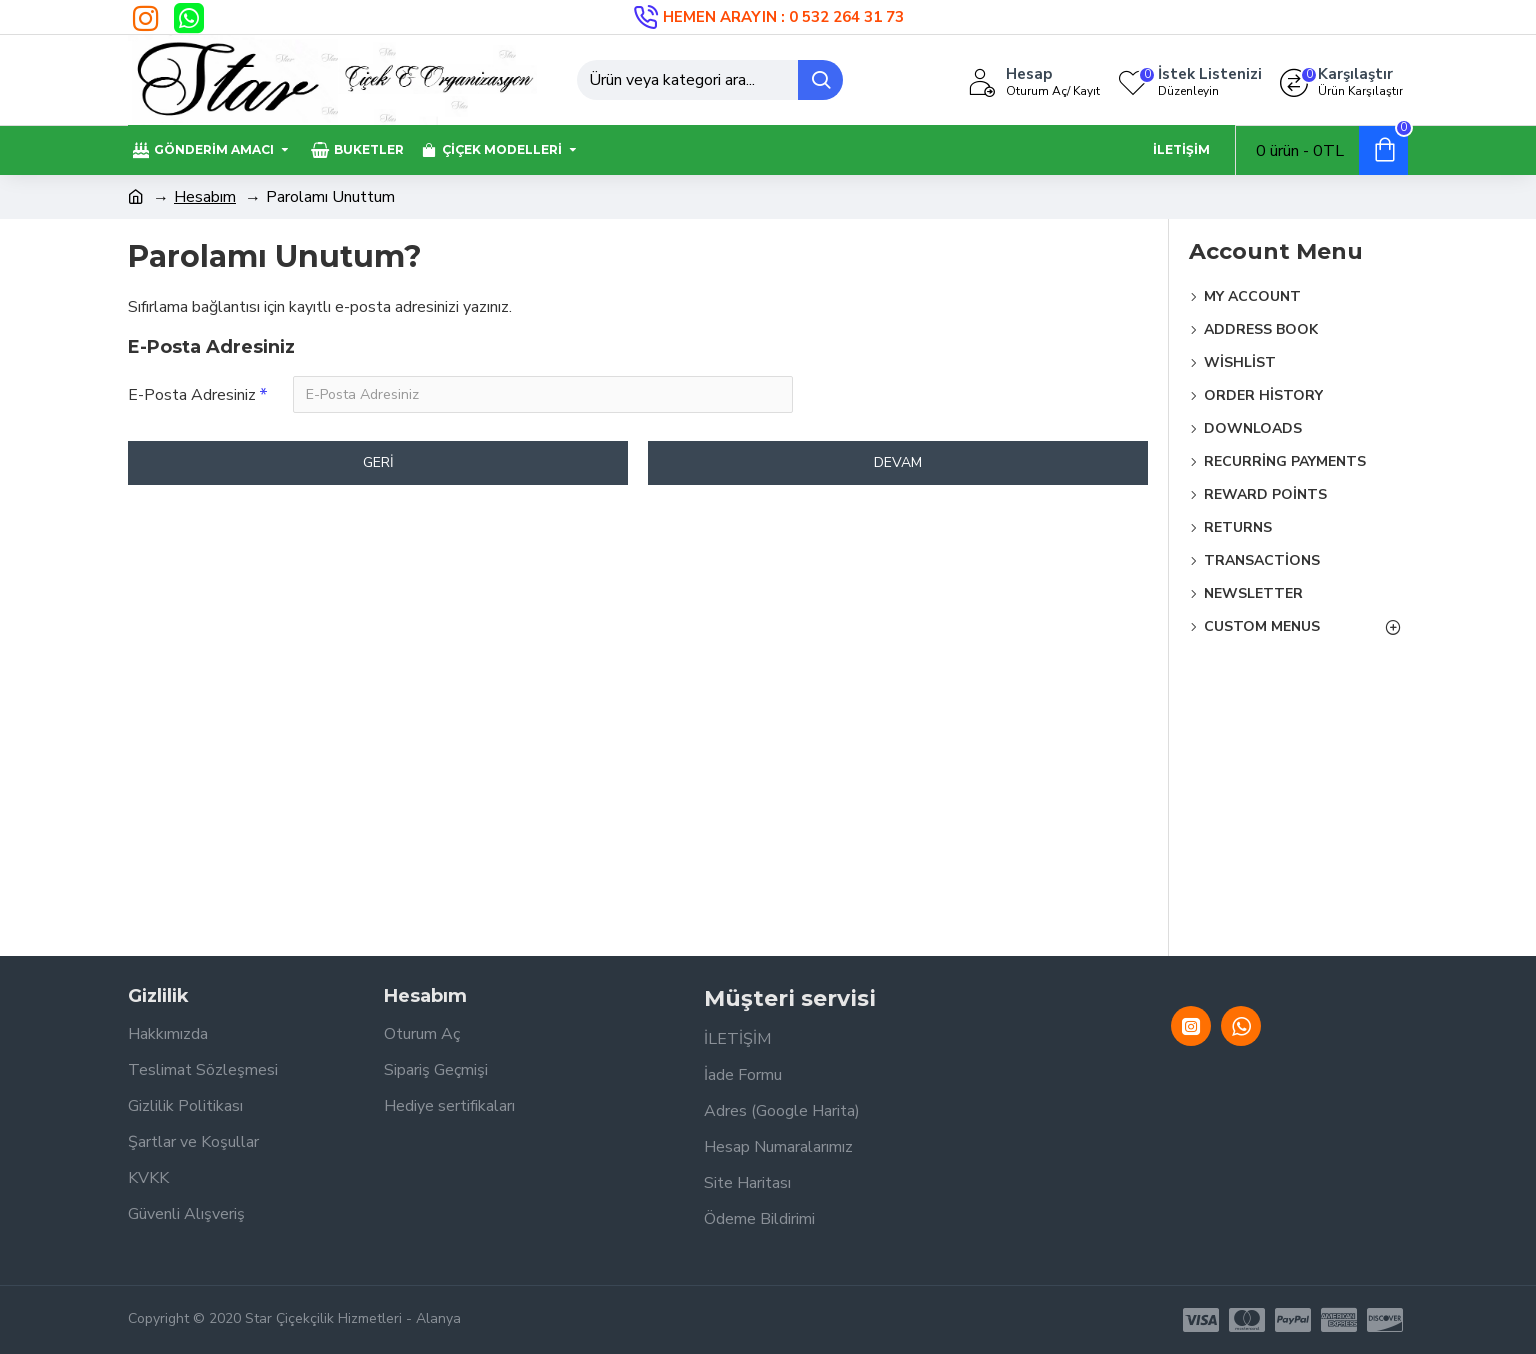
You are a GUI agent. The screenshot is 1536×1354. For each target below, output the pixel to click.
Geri (378, 463)
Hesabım (205, 197)
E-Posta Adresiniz (192, 395)
